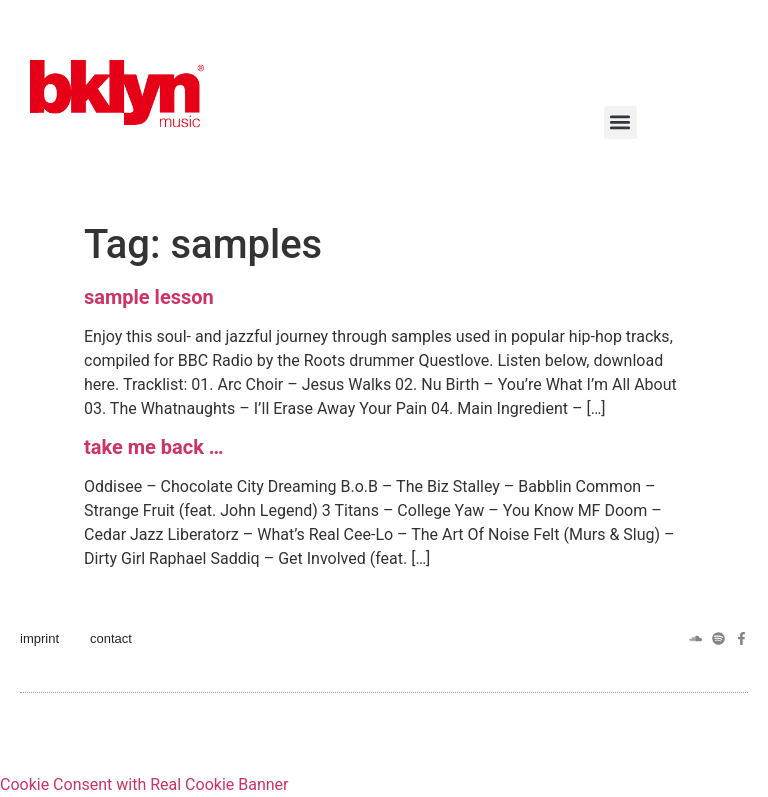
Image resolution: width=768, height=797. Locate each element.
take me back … (154, 447)
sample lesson (149, 297)
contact (111, 638)
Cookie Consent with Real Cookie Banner (144, 784)
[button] (620, 122)
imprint (39, 638)
